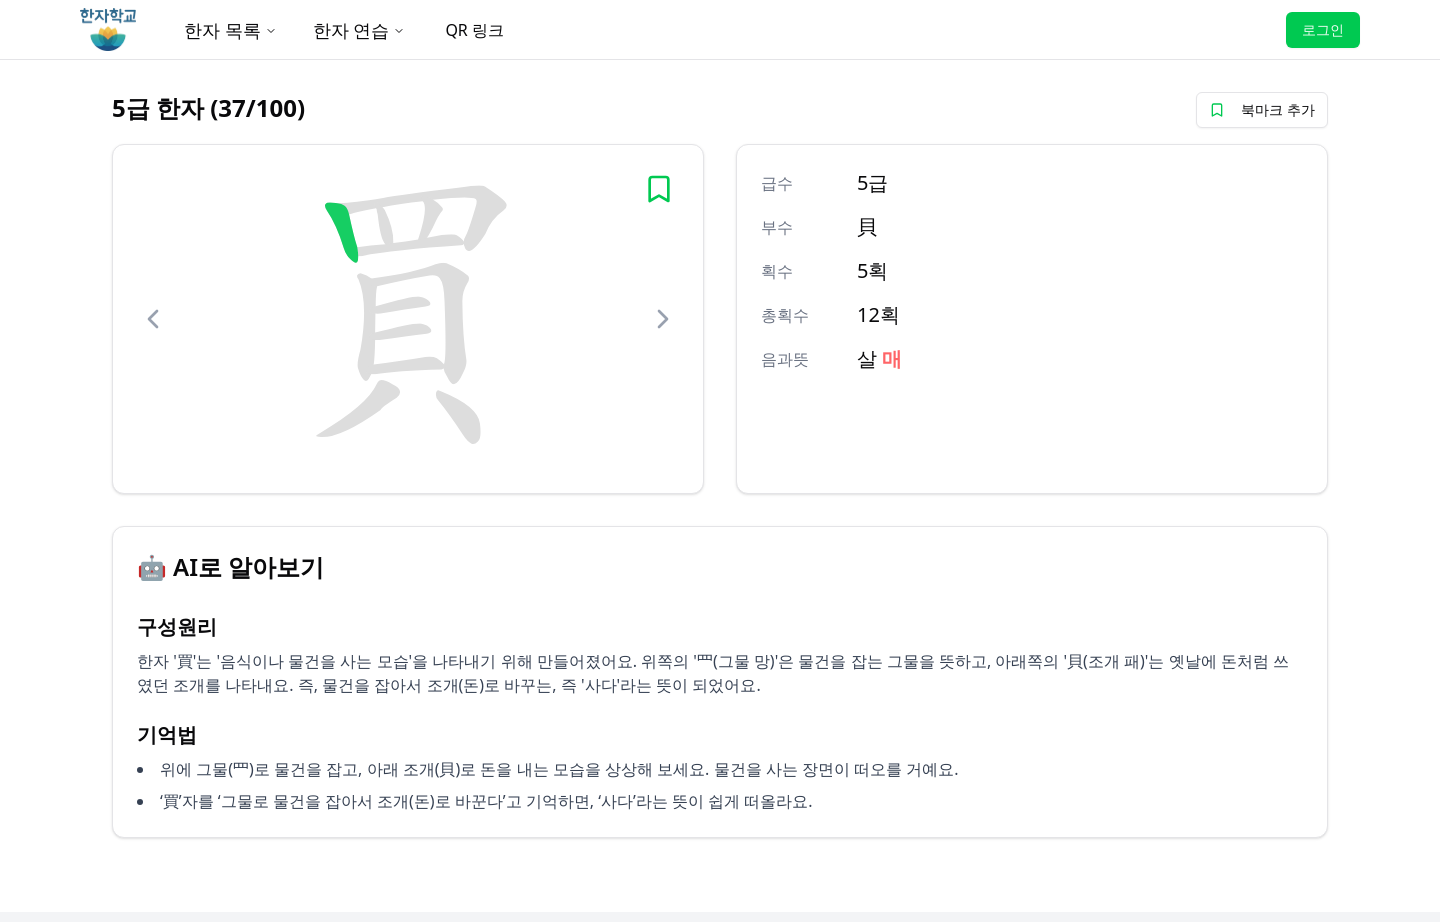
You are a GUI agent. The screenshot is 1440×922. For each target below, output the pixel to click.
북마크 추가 (1262, 109)
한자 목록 (230, 30)
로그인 (1323, 29)
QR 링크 (474, 30)
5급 (872, 182)
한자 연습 (359, 30)
